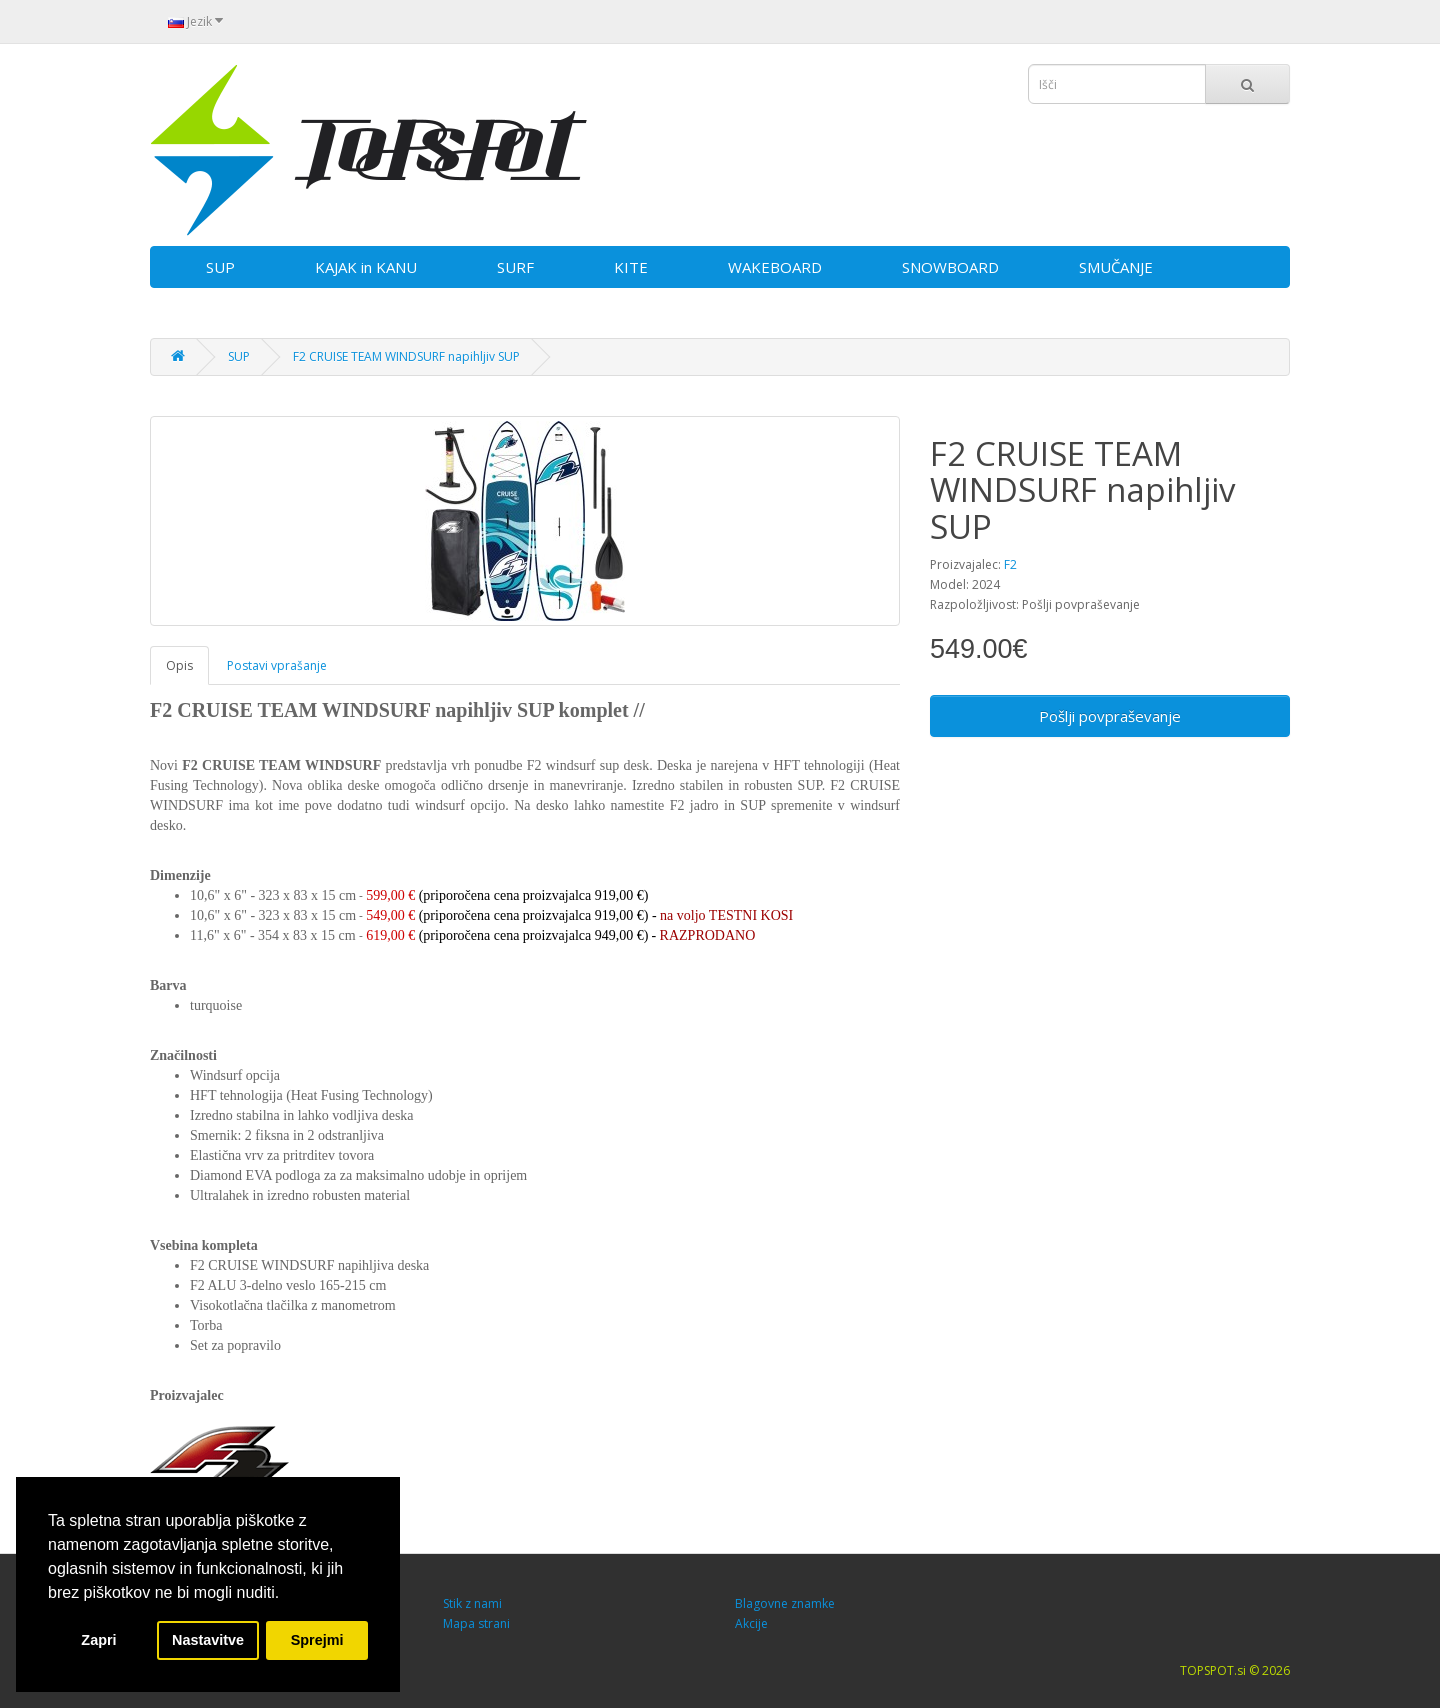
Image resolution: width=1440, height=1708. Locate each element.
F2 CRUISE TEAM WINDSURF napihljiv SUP (406, 356)
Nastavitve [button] (208, 1640)
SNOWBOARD (950, 267)
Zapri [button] (98, 1640)
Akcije (751, 1623)
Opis (179, 665)
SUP (220, 267)
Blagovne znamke (785, 1603)
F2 (1010, 564)
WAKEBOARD (775, 267)
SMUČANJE (1116, 267)
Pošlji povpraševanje (1110, 716)
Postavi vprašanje (277, 665)
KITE (631, 267)
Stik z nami (472, 1603)
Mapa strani (476, 1623)
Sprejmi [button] (317, 1640)
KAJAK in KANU (366, 267)
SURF (515, 267)
